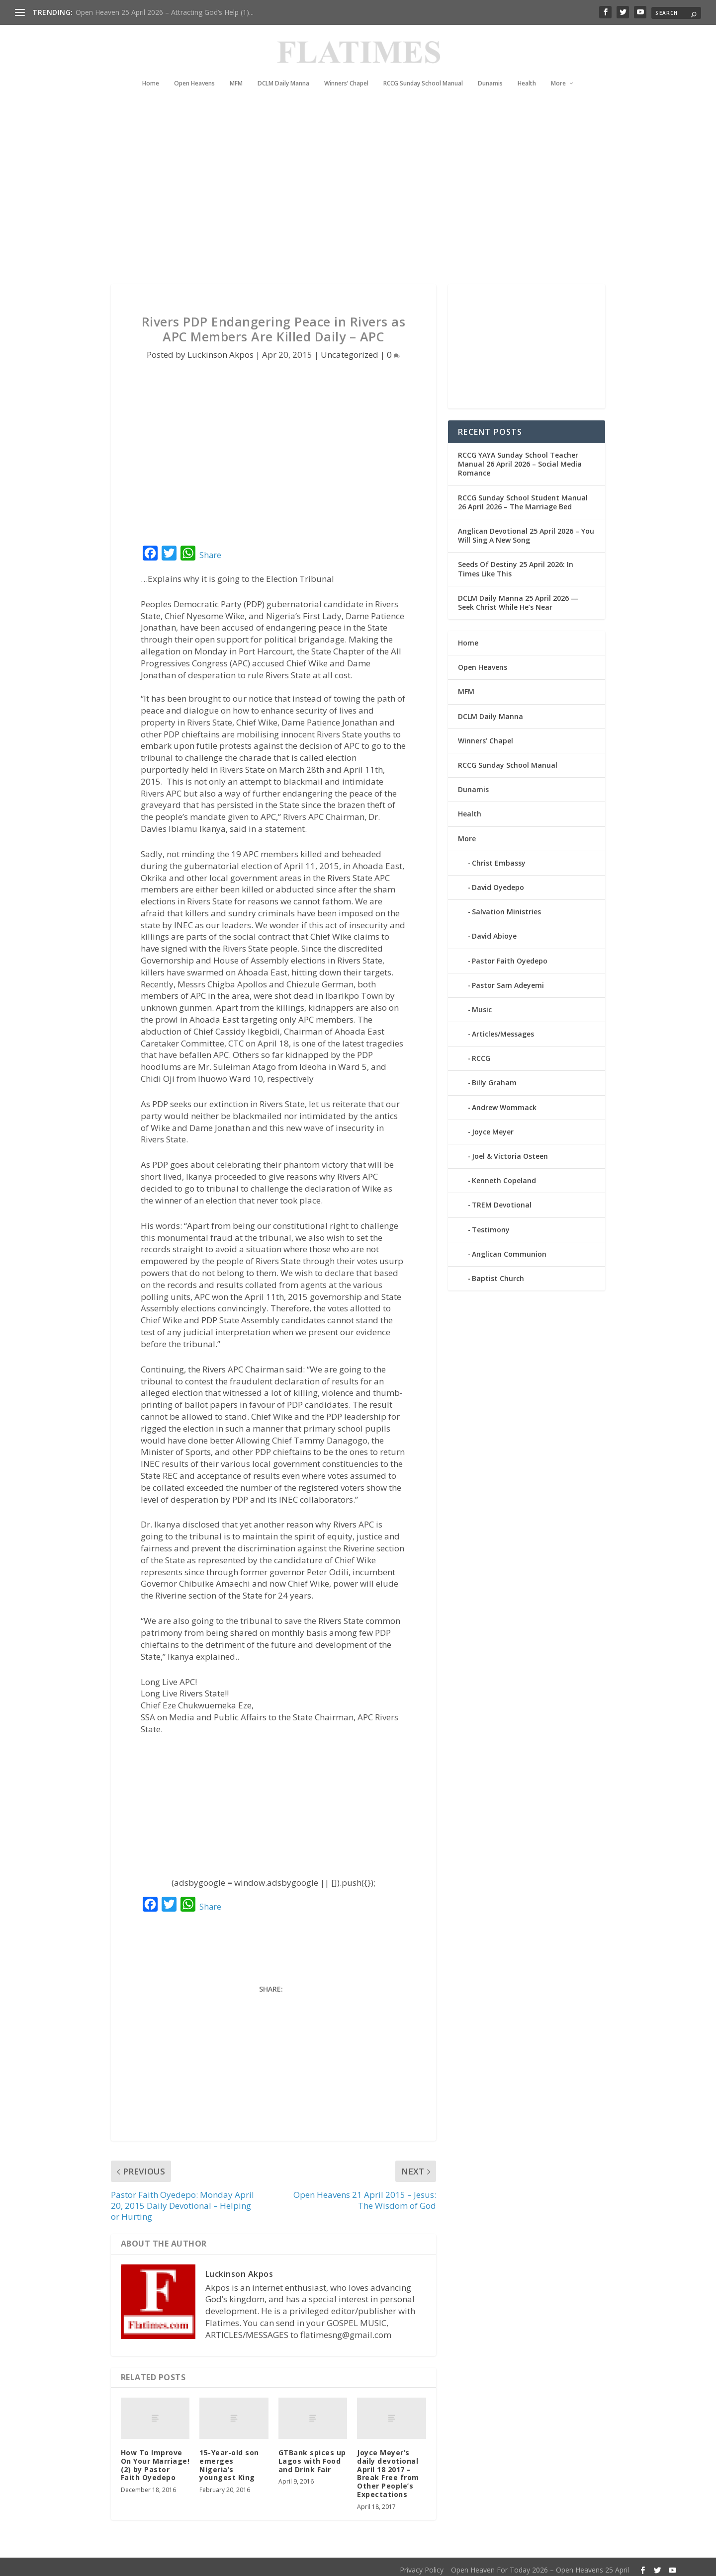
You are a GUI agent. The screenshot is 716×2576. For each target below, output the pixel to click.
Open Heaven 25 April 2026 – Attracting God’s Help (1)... (165, 12)
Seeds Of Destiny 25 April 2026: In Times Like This (515, 563)
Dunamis (490, 69)
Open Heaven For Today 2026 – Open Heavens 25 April (540, 2564)
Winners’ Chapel (346, 69)
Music (482, 1003)
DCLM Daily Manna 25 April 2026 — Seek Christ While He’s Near (518, 596)
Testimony (491, 1223)
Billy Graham (494, 1076)
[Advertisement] (338, 188)
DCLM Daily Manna (283, 69)
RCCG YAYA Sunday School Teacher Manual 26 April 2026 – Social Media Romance (520, 458)
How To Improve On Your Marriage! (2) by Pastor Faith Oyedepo (155, 2459)
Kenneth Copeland (504, 1174)
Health (527, 69)
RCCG (481, 1052)
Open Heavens (194, 69)
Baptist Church (498, 1272)
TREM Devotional (502, 1199)
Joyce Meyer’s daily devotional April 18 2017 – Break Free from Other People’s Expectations (388, 2467)
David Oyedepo (498, 881)
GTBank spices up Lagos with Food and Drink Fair (312, 2455)
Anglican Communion (509, 1248)
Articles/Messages (503, 1028)
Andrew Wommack (504, 1101)
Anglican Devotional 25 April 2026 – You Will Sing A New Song (526, 529)
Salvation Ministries (506, 905)
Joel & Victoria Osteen (510, 1150)
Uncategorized (349, 348)
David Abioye (494, 930)
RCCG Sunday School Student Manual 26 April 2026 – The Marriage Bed (523, 496)
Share (210, 549)
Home (150, 69)
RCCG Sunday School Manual (423, 69)
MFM (236, 69)
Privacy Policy (422, 2564)
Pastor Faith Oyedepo (509, 954)
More (558, 69)
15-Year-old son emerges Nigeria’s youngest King (229, 2459)
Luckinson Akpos (220, 348)
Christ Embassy (499, 857)
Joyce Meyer (493, 1125)
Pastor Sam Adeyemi (508, 979)
